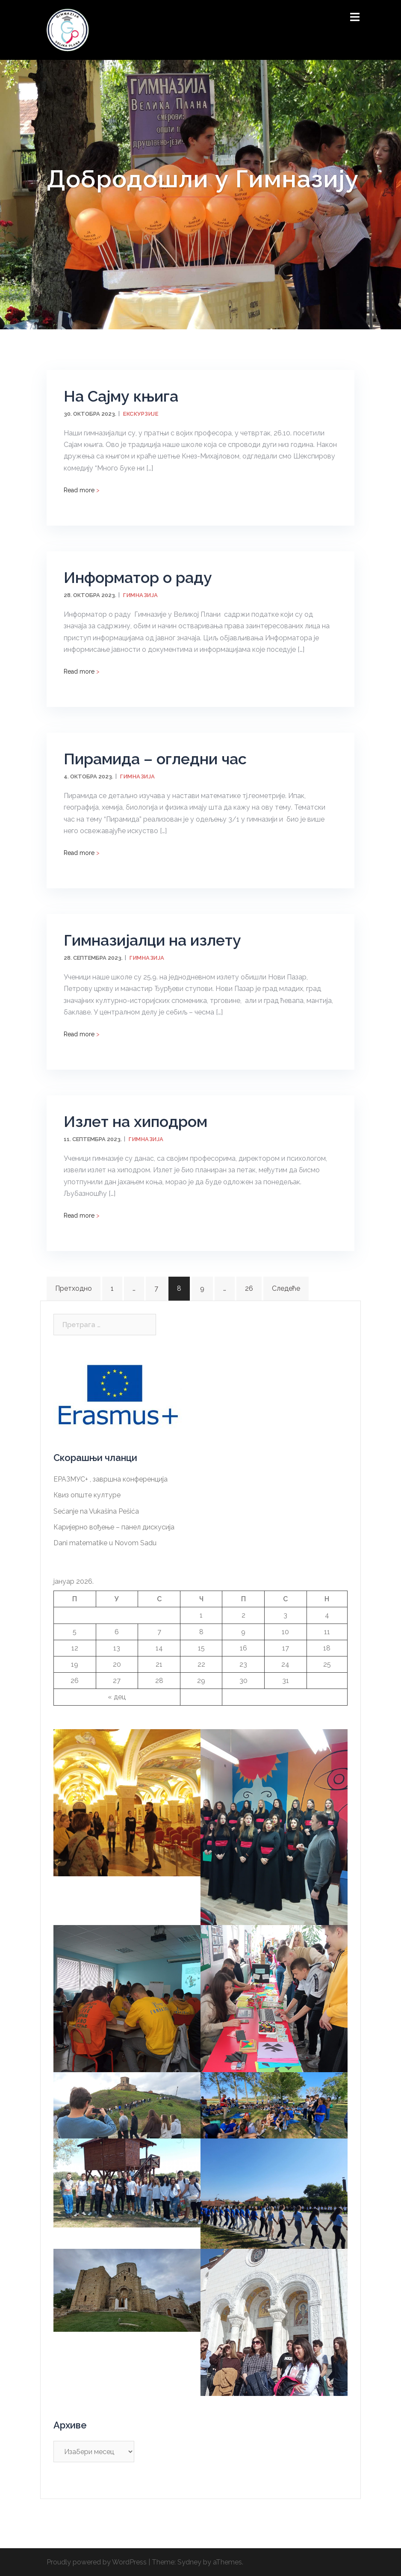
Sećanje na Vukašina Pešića (96, 1511)
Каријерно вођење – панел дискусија (113, 1527)
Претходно (73, 1288)
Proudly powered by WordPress (97, 2562)
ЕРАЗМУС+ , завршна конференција (110, 1479)
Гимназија (140, 595)
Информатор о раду (138, 577)
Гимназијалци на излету (152, 940)
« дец (117, 1697)
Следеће (286, 1288)
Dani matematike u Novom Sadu (104, 1543)
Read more (82, 490)
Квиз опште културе (87, 1495)
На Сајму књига (121, 396)
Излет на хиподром (135, 1121)
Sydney (189, 2562)
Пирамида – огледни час (155, 759)
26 (249, 1288)
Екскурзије (140, 414)
